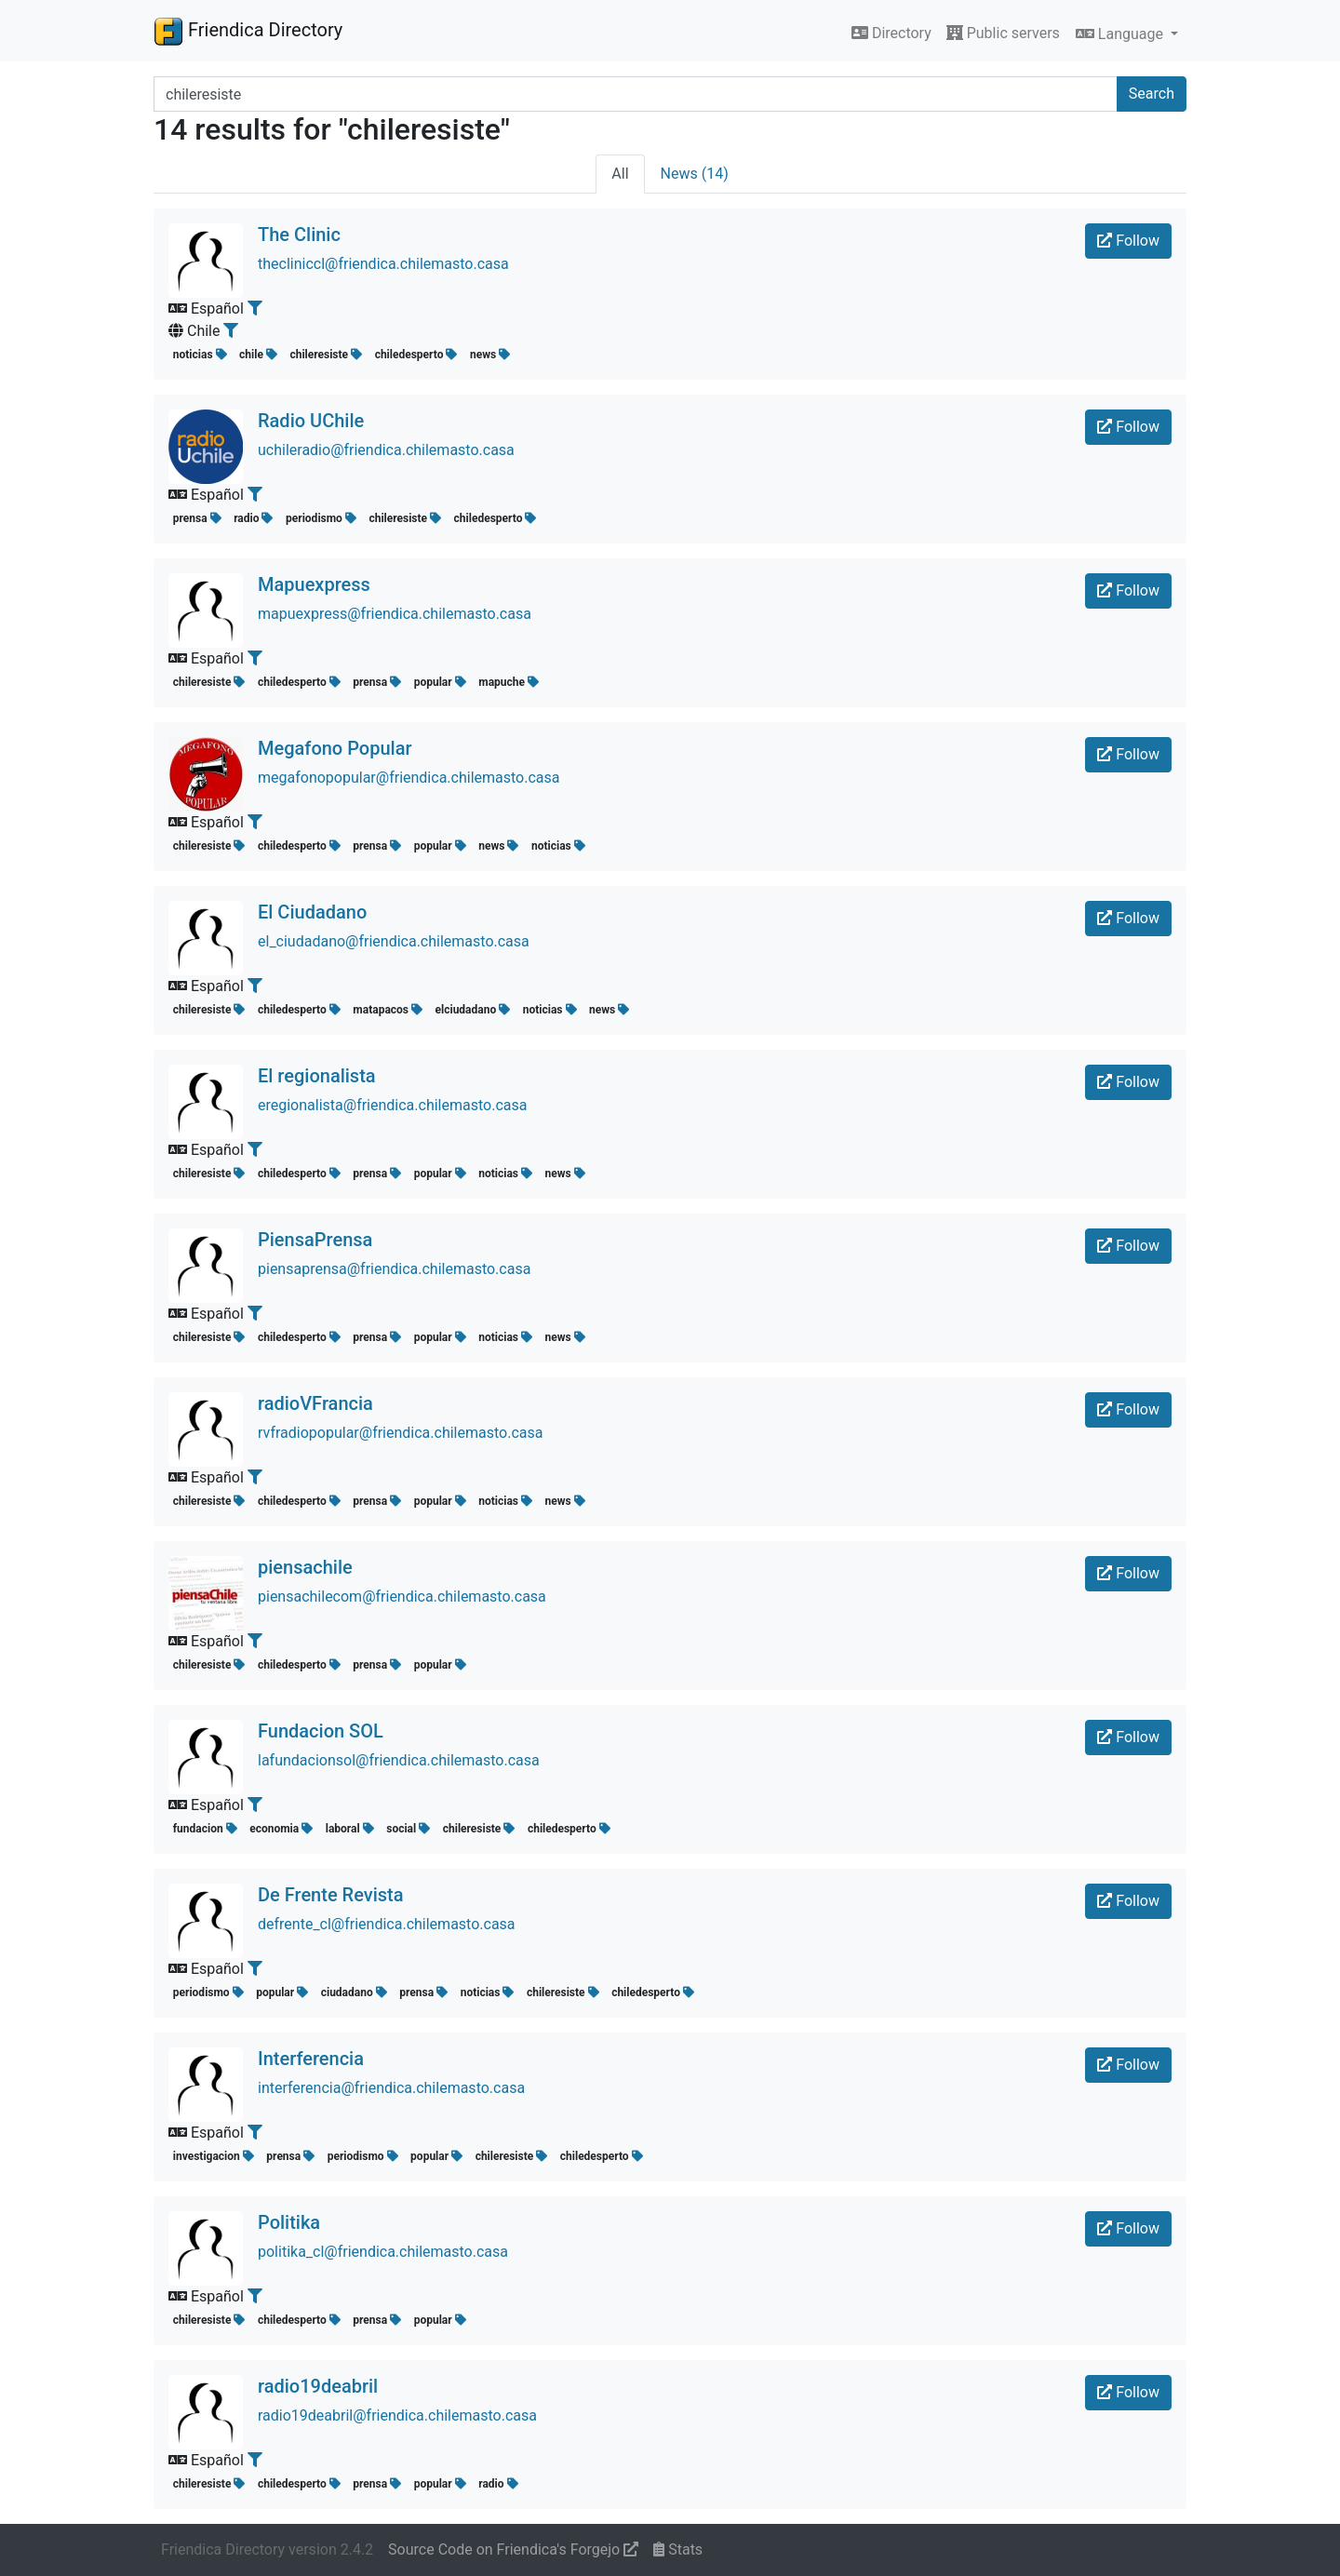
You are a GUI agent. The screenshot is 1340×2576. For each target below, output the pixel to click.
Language (1121, 34)
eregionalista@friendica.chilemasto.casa (392, 1105)
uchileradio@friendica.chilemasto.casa (386, 450)
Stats (678, 2549)
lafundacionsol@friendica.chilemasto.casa (399, 1760)
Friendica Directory (248, 31)
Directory (891, 33)
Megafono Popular (334, 748)
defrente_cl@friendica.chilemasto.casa (387, 1924)
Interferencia (311, 2058)
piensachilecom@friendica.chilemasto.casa (402, 1596)
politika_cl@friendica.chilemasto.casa (383, 2252)
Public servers (1003, 33)
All (619, 173)
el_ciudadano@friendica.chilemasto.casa (393, 941)
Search (1151, 93)
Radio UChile (311, 420)
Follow (1128, 240)
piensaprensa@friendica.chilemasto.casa (394, 1269)
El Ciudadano (312, 912)
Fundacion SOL (320, 1731)
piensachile (305, 1567)
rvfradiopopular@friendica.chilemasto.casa (400, 1433)
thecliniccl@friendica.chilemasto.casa (383, 264)
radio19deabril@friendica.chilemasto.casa (397, 2415)
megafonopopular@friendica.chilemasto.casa (408, 777)
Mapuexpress (314, 584)
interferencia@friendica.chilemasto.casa (391, 2088)
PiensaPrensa (315, 1239)
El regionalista (317, 1076)
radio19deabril (318, 2386)
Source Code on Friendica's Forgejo (513, 2549)
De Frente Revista (331, 1895)
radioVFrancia (315, 1403)
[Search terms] (636, 94)
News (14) (695, 173)
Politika (289, 2222)
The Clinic (299, 234)
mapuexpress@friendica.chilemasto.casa (394, 614)
